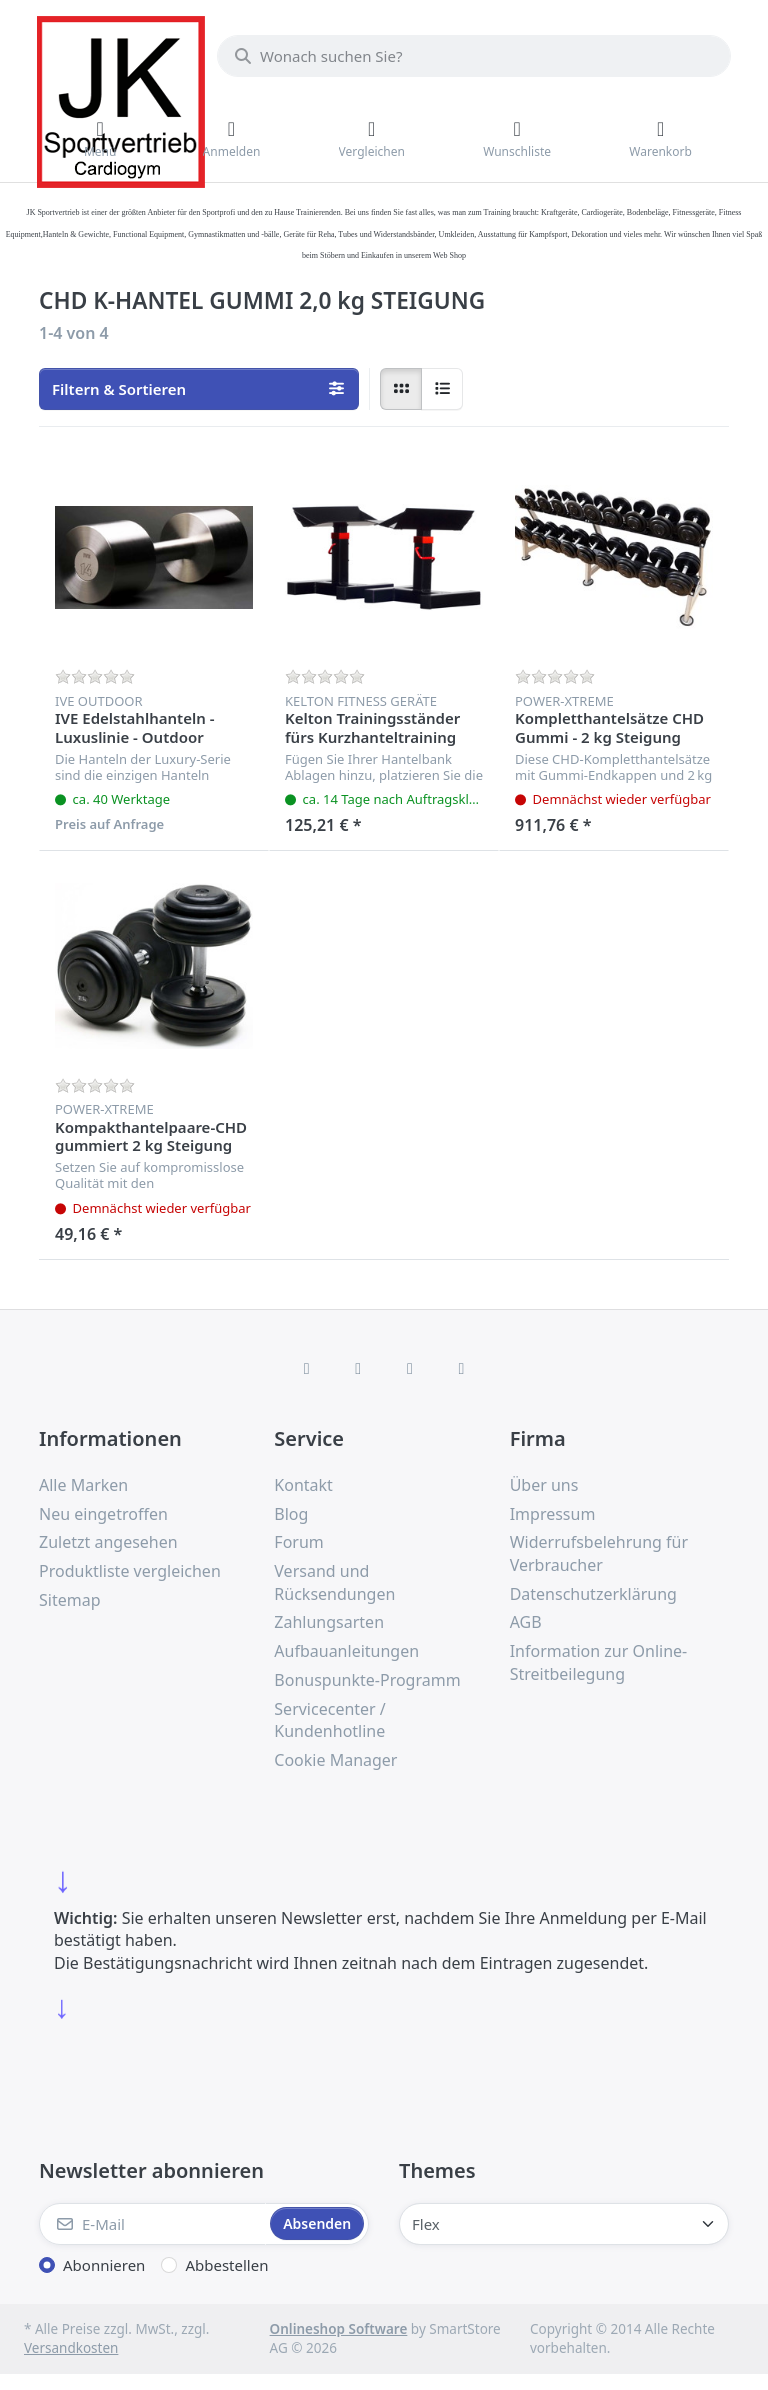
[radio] (401, 389)
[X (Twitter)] (358, 1368)
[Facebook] (307, 1368)
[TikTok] (410, 1368)
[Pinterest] (462, 1368)
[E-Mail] (152, 2224)
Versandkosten (71, 2348)
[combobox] (474, 56)
